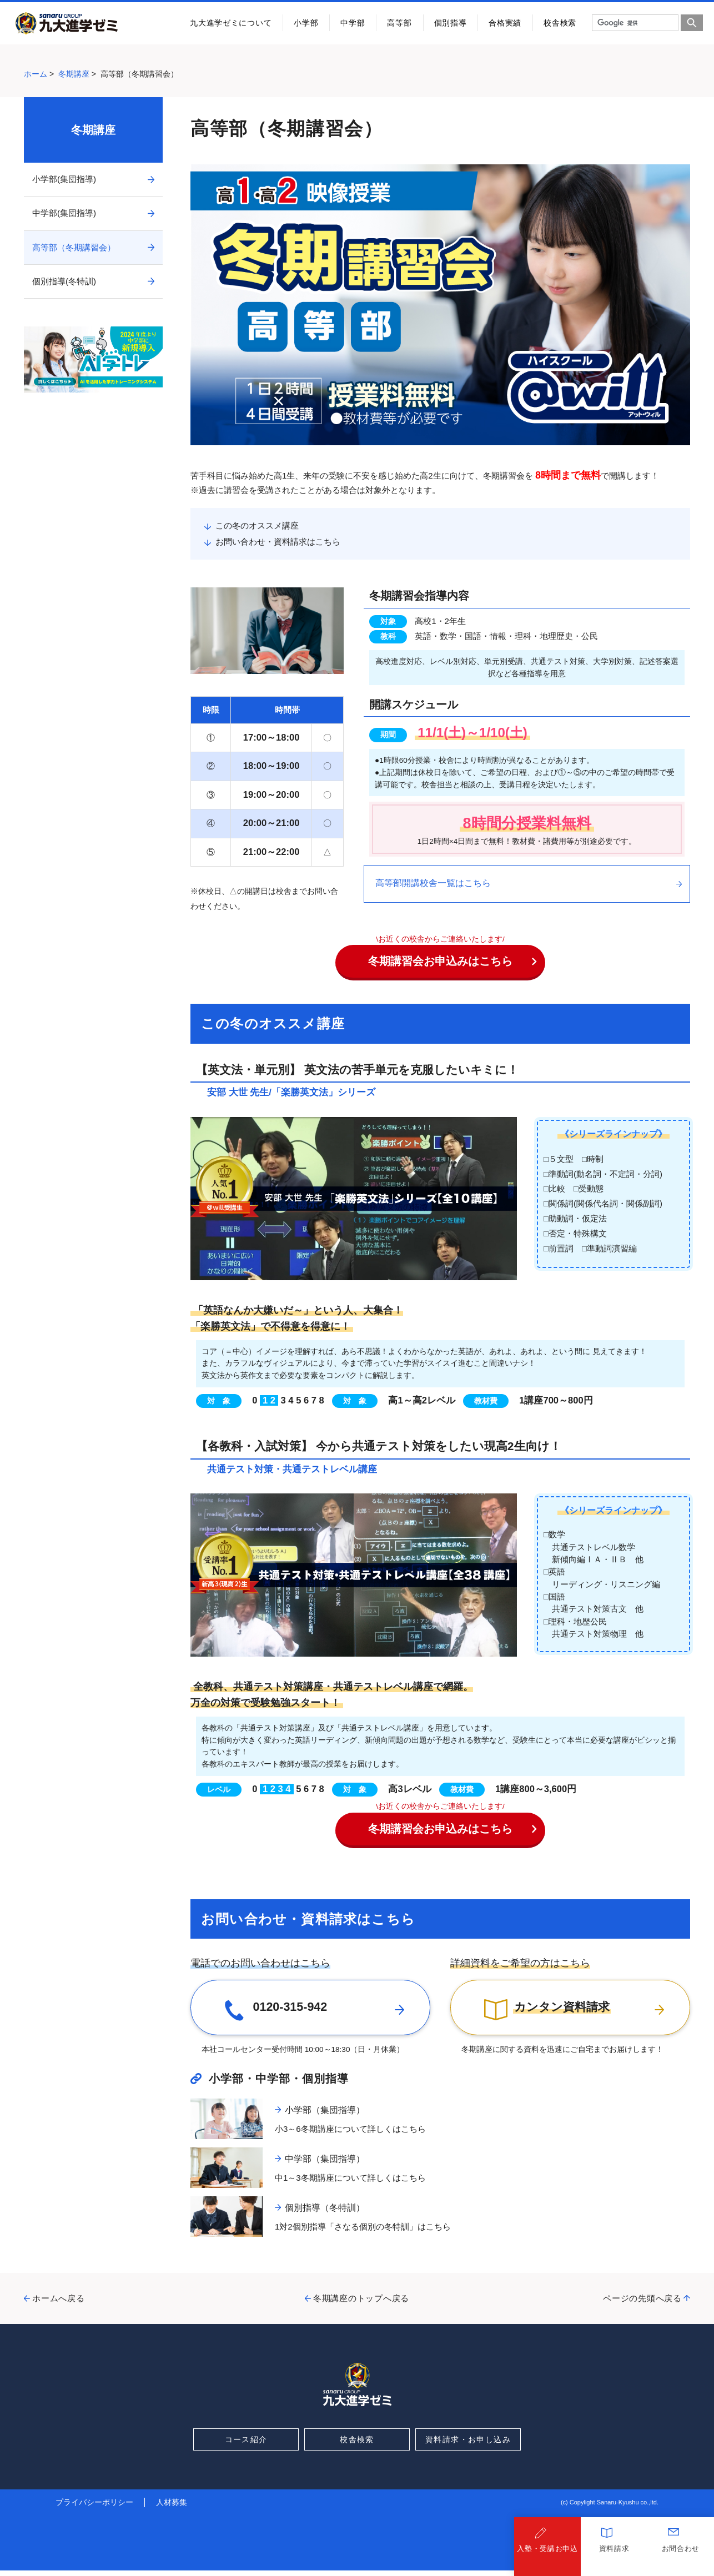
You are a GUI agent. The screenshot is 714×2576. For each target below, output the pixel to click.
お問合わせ (681, 2553)
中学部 (352, 22)
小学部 (306, 22)
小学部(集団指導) (64, 179)
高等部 (399, 22)
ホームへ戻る (58, 2303)
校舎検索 (560, 22)
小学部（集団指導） (325, 2115)
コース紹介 (246, 2444)
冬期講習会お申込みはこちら (452, 961)
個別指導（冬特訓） (325, 2213)
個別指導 (450, 22)
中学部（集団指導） (325, 2164)
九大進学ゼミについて (230, 22)
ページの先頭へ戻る (642, 2303)
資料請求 (614, 2553)
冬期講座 (73, 73)
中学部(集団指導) (64, 213)
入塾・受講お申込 (547, 2553)
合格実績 (505, 22)
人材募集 (171, 2507)
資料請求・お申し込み (468, 2444)
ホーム (35, 73)
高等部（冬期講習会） (73, 247)
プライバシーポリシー (94, 2507)
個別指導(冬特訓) (64, 281)
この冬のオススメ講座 (257, 525)
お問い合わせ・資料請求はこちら (277, 541)
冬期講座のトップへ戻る (361, 2303)
